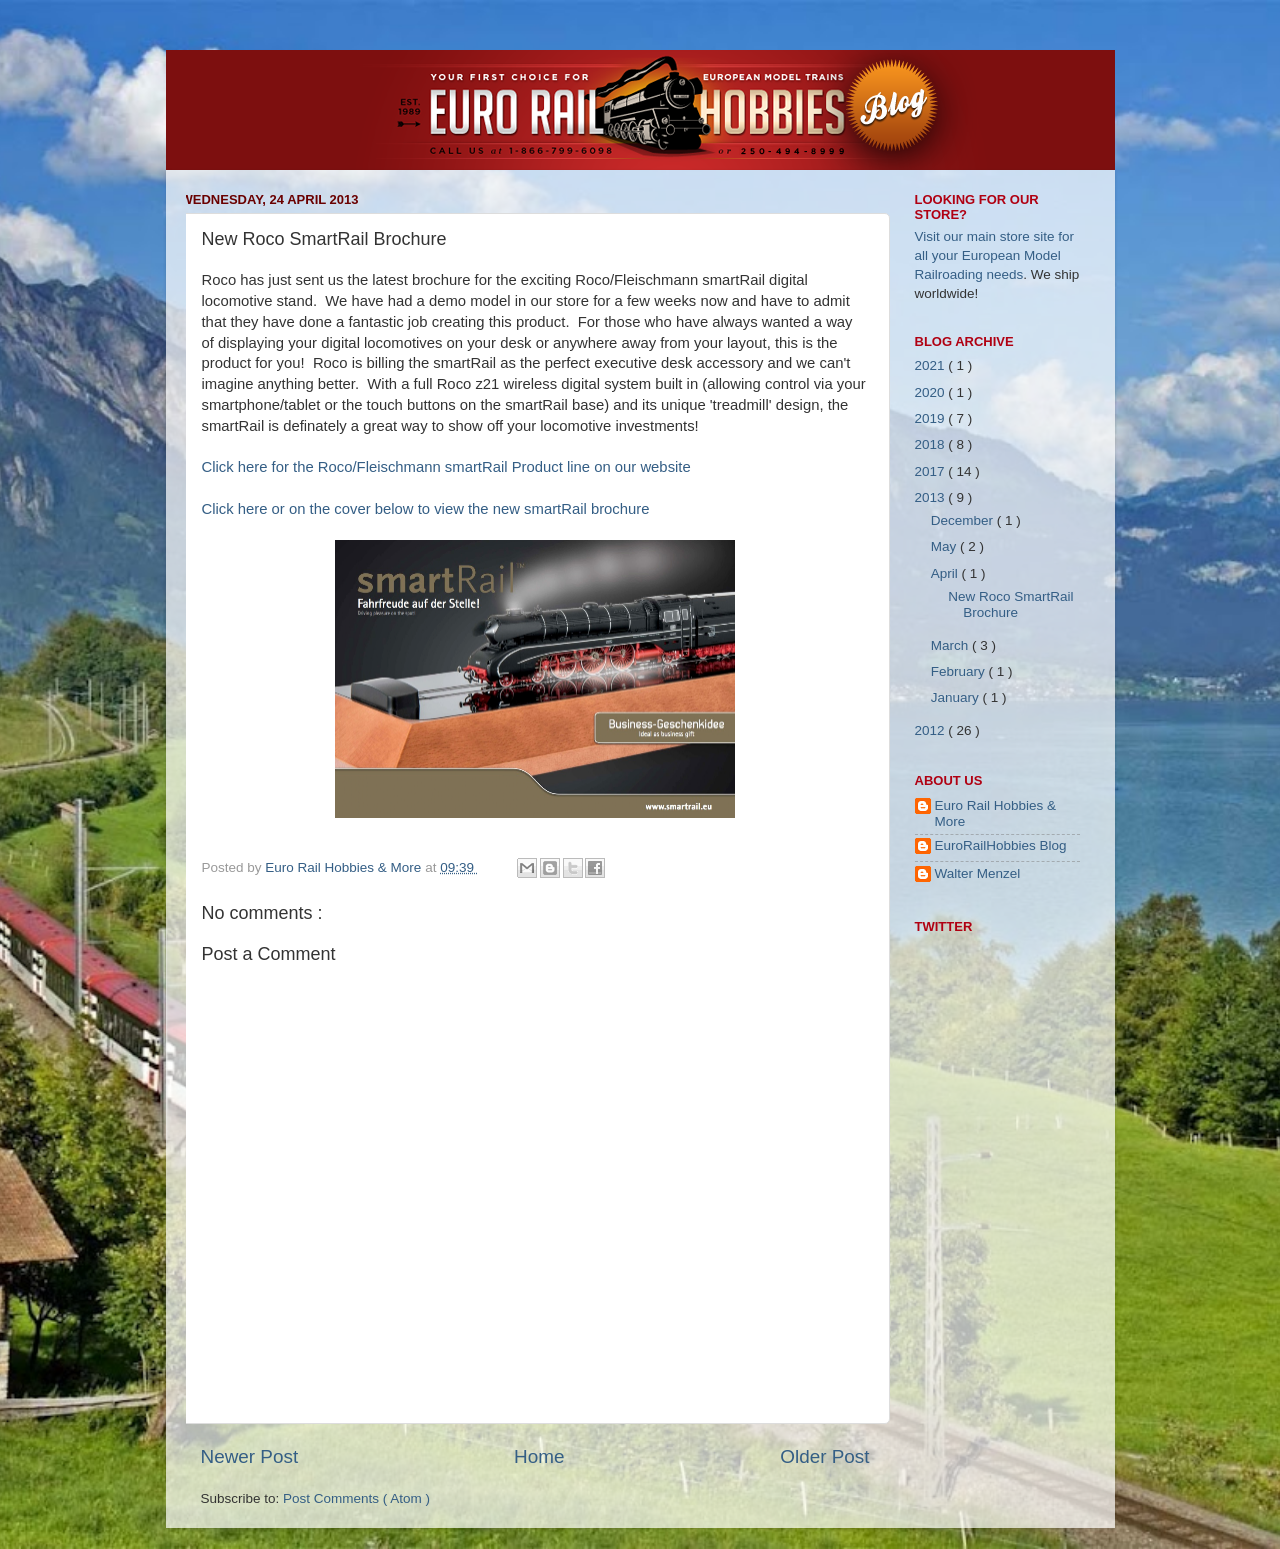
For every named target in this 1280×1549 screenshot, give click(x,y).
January (957, 697)
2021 (932, 365)
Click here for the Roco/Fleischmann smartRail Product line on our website (446, 467)
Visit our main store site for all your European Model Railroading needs (995, 255)
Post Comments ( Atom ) (356, 1498)
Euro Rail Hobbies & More (345, 867)
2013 (932, 497)
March (951, 645)
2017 (932, 471)
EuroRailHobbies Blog (1001, 845)
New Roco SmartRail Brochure (1010, 604)
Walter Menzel (978, 873)
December (964, 520)
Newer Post (250, 1456)
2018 (932, 444)
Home (539, 1456)
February (960, 671)
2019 (932, 418)
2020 (932, 392)
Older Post (824, 1456)
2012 (932, 730)
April (946, 573)
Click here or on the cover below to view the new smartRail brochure (426, 509)
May (945, 546)
